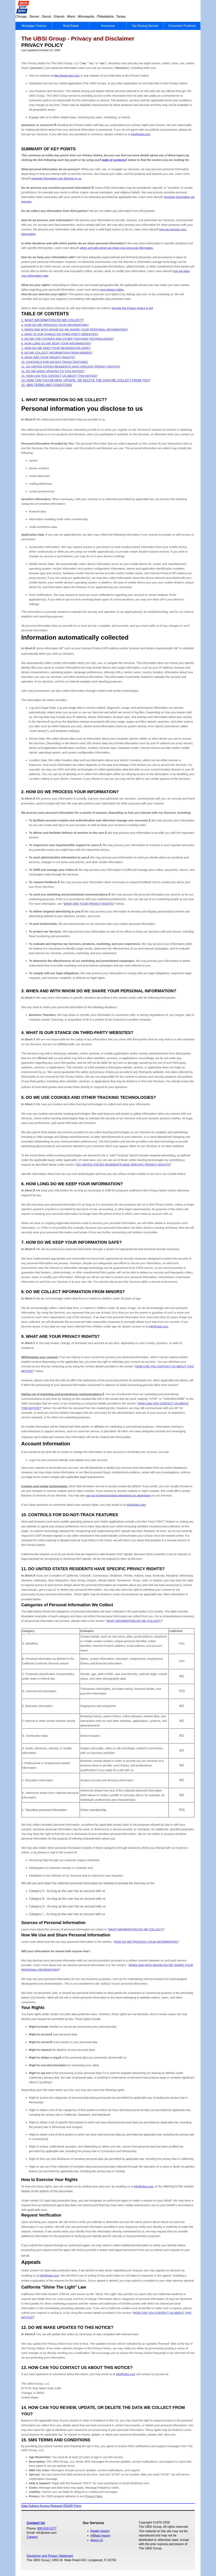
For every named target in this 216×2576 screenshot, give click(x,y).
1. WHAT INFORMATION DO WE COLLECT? (52, 320)
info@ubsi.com (140, 134)
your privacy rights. (112, 289)
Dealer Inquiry (100, 2531)
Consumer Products (182, 25)
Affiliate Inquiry (100, 2535)
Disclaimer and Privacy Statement (50, 2555)
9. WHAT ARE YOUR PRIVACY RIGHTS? (48, 357)
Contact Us (36, 2523)
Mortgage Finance (34, 25)
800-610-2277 (47, 2528)
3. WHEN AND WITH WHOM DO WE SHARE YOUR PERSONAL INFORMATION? (74, 329)
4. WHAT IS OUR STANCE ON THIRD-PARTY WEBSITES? (59, 334)
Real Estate (71, 25)
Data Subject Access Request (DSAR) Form (51, 2506)
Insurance (108, 25)
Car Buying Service (145, 25)
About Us (96, 2540)
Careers (32, 2537)
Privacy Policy (94, 2496)
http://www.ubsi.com (67, 75)
